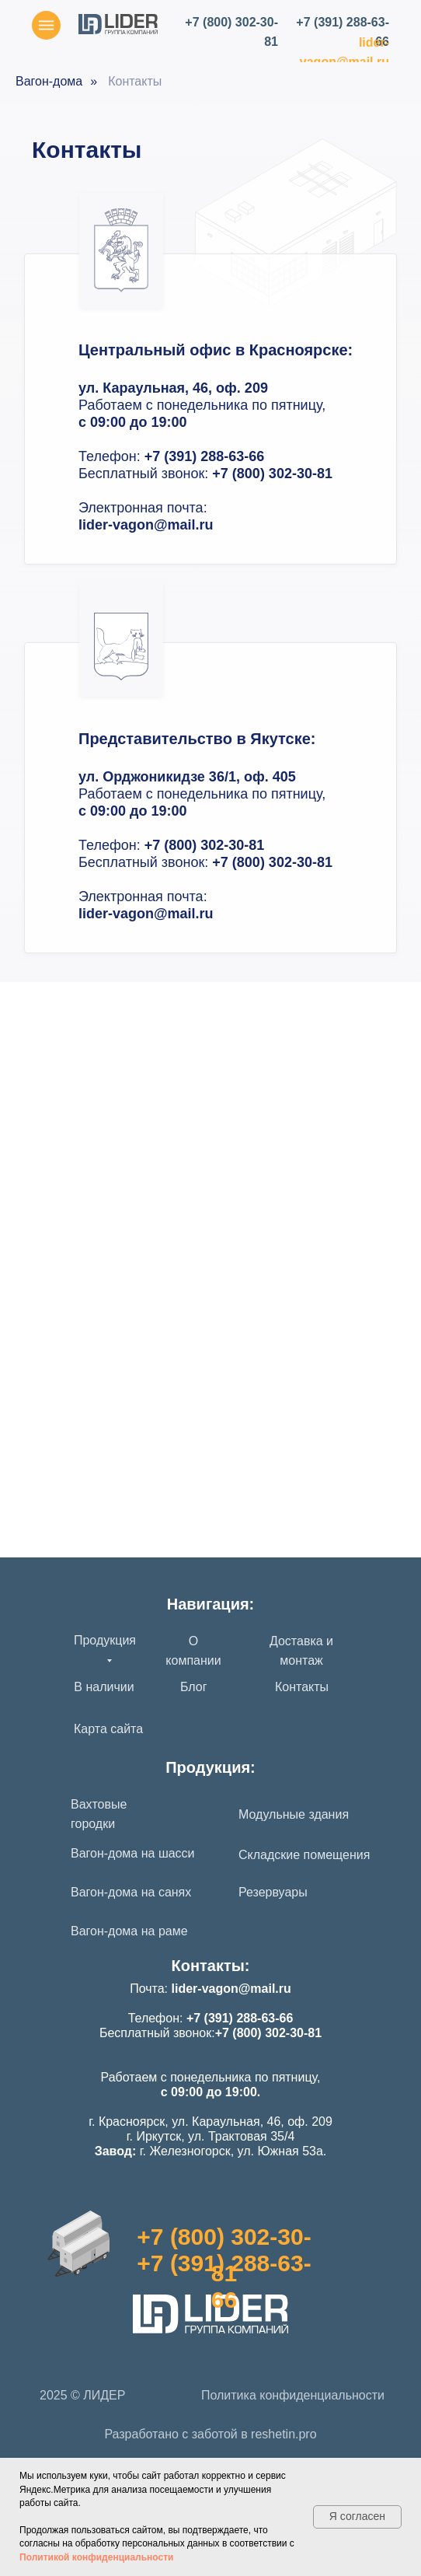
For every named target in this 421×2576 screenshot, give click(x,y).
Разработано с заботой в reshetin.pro (210, 2434)
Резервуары (273, 1892)
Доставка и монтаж (301, 1650)
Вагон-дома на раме (129, 1931)
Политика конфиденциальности (292, 2395)
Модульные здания (293, 1814)
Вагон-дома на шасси (133, 1853)
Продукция (105, 1640)
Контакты (302, 1686)
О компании (193, 1650)
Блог (193, 1686)
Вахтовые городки (99, 1814)
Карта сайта (108, 1728)
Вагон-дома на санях (131, 1892)
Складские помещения (304, 1854)
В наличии (104, 1686)
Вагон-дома (49, 81)
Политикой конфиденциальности (96, 2557)
